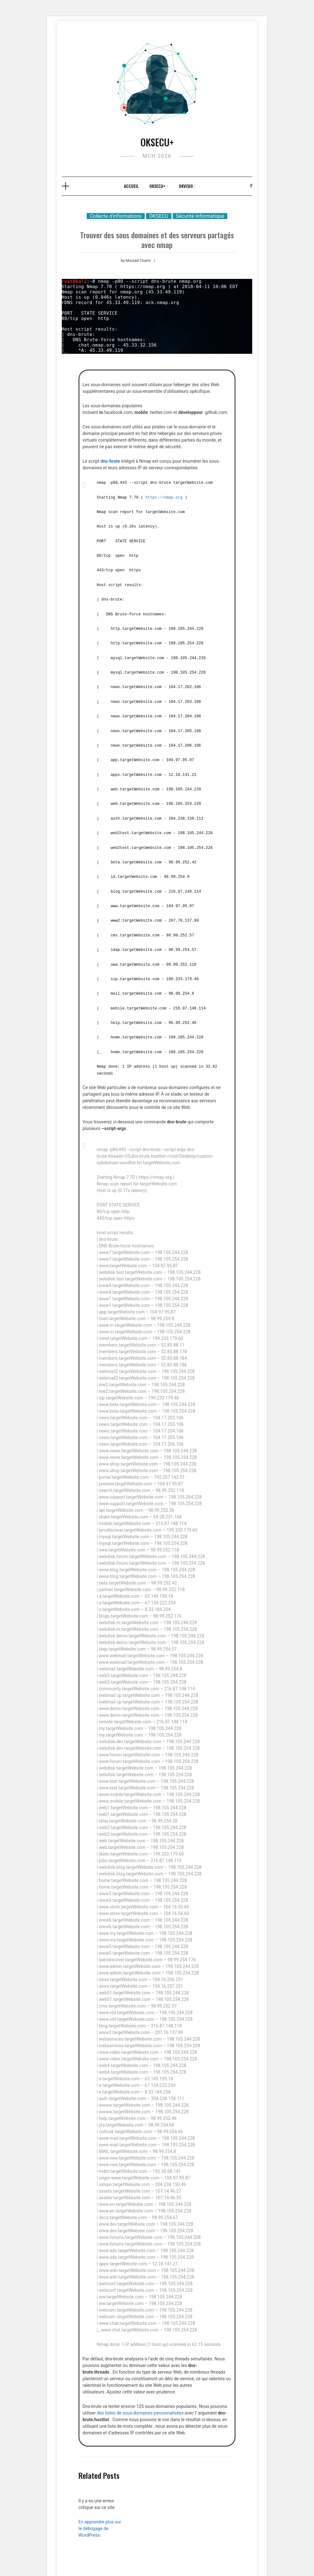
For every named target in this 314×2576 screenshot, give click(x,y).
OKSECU (158, 216)
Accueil (131, 186)
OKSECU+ (157, 142)
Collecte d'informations (116, 216)
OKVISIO (186, 186)
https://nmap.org (164, 497)
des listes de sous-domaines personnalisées (140, 2407)
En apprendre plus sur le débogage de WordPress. (99, 2523)
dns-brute (110, 461)
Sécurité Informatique (200, 216)
